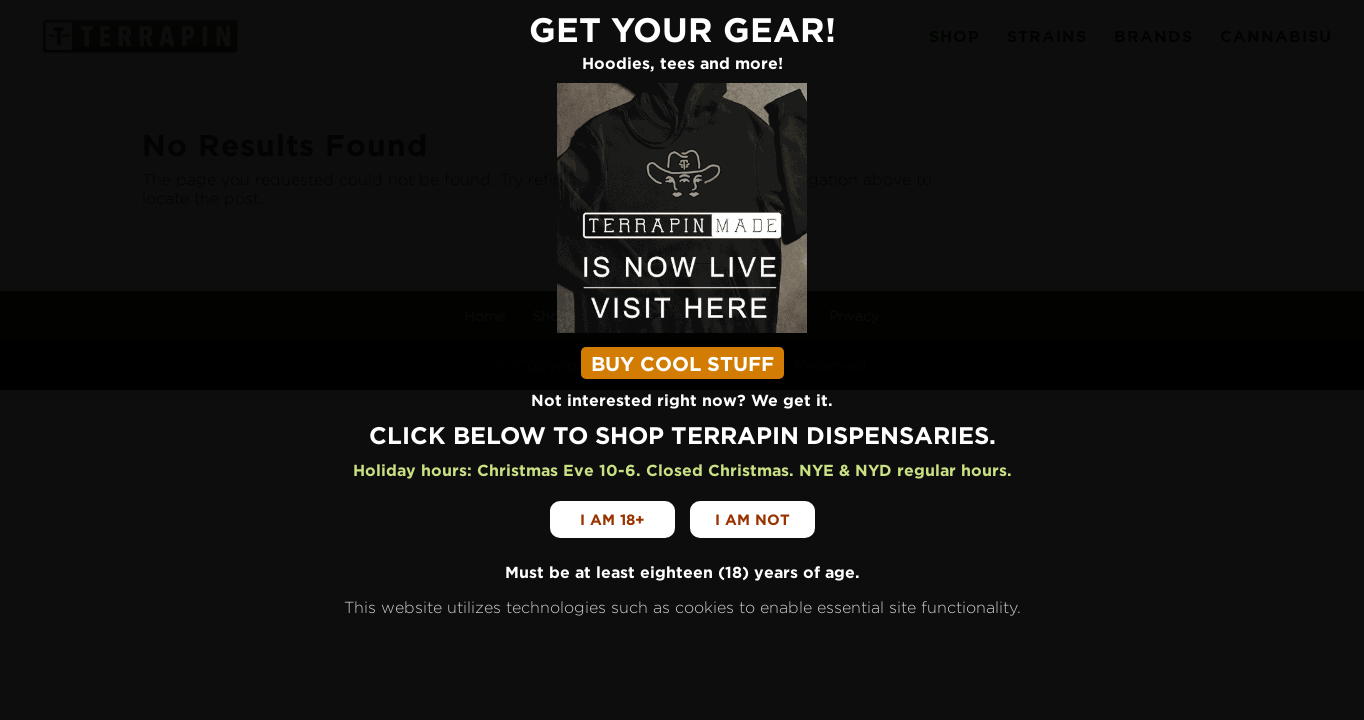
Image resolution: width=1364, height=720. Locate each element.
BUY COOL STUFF (682, 363)
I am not (752, 519)
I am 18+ (612, 519)
